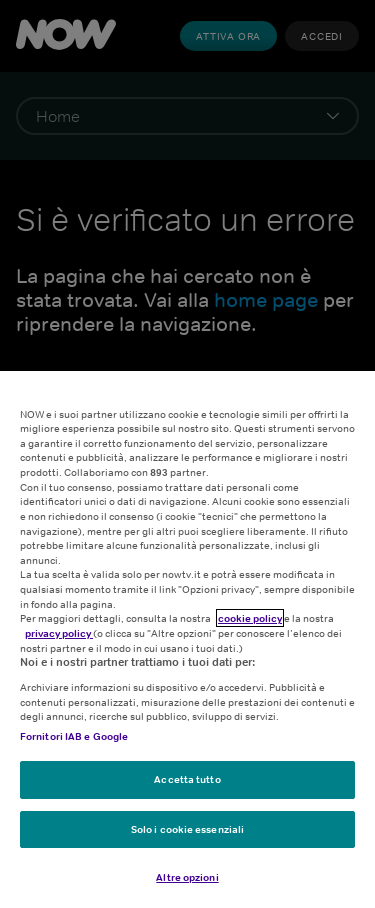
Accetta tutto (187, 779)
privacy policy (59, 633)
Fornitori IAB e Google (74, 736)
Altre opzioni (187, 877)
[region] (187, 639)
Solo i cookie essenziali (187, 829)
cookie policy (250, 618)
